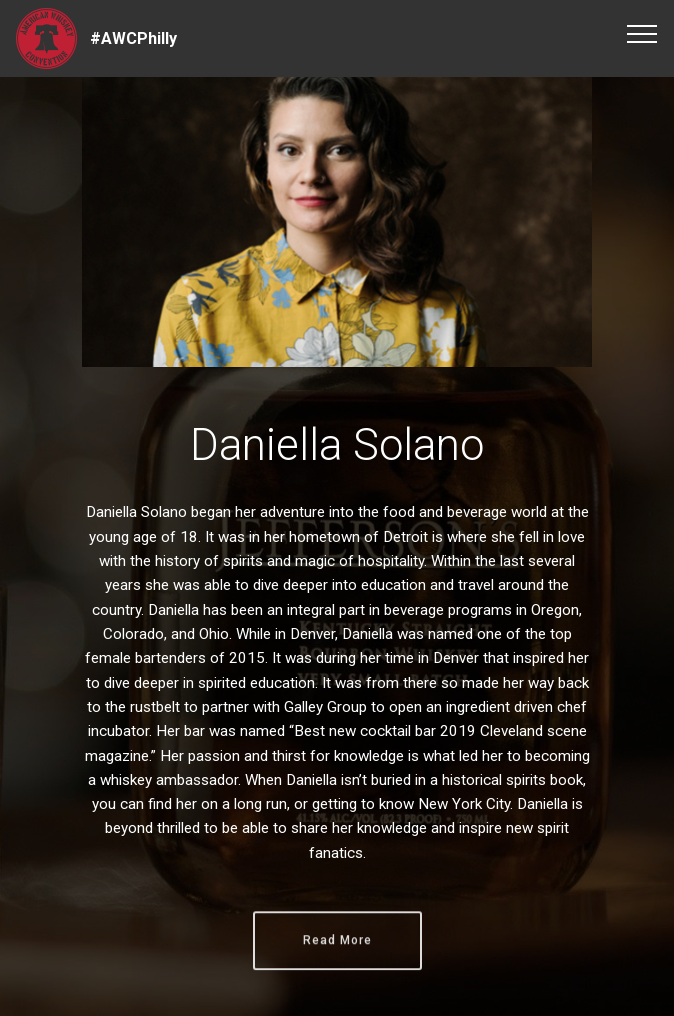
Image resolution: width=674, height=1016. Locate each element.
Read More (337, 957)
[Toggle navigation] (642, 33)
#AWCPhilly (133, 38)
